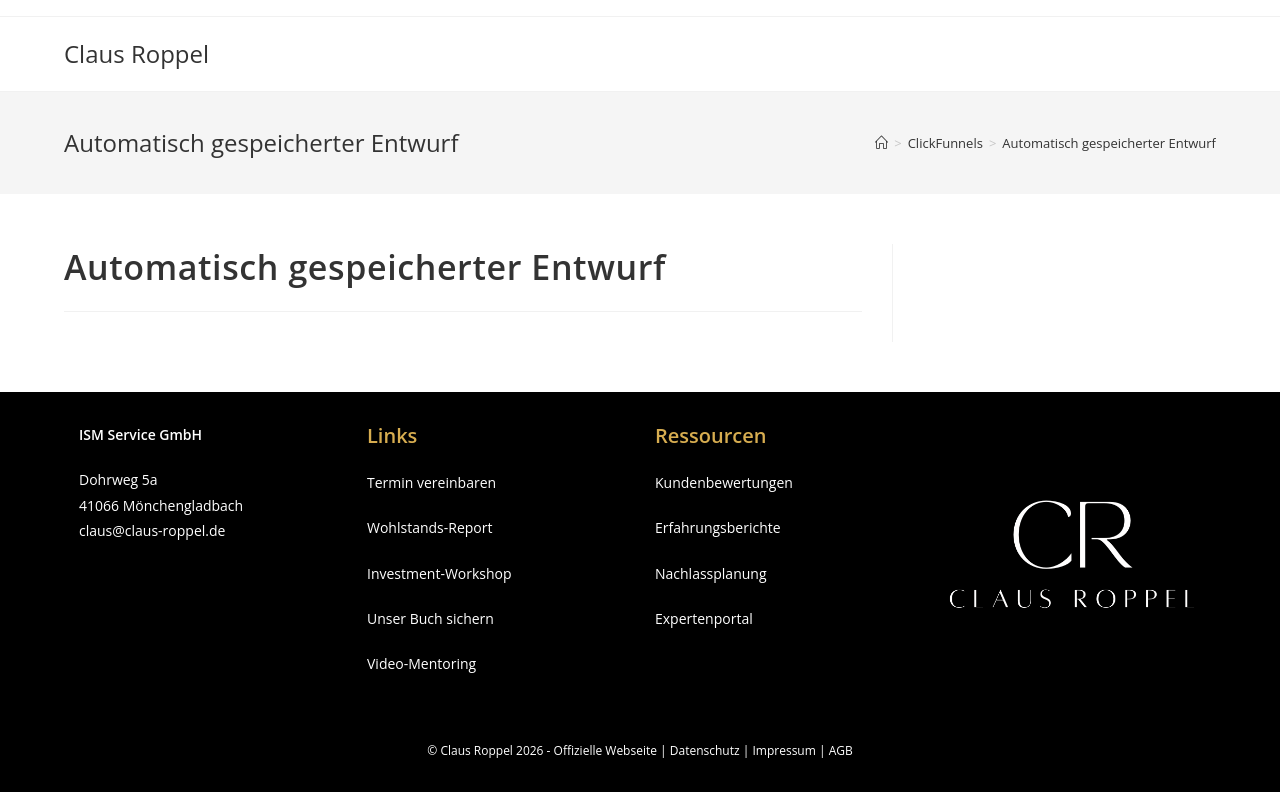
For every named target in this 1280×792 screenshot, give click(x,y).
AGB (841, 750)
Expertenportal (704, 618)
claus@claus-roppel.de (152, 530)
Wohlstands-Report (429, 527)
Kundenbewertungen (724, 482)
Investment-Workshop (439, 573)
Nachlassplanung (711, 573)
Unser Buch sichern (430, 618)
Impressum (783, 750)
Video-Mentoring (421, 663)
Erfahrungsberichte (718, 527)
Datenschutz (705, 750)
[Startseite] (881, 143)
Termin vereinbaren (431, 482)
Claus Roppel (136, 53)
